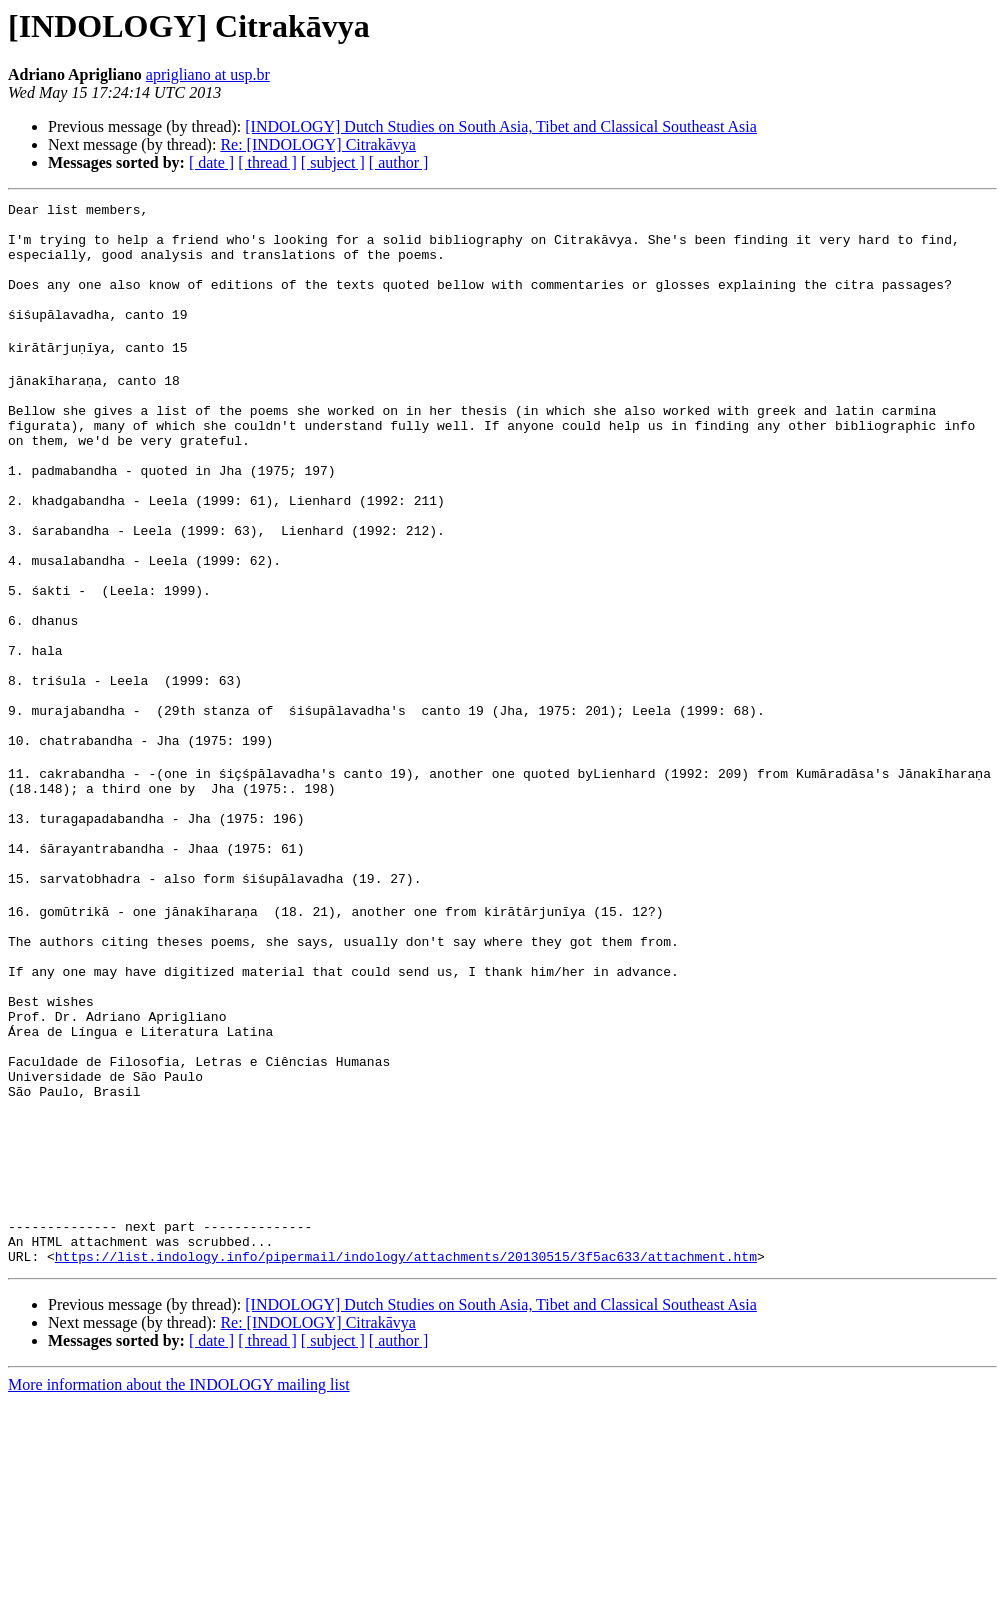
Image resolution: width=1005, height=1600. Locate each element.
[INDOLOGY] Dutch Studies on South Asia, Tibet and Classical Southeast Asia (501, 126)
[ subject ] (333, 162)
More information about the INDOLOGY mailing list (179, 1582)
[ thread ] (267, 162)
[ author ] (399, 162)
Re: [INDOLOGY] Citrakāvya (318, 144)
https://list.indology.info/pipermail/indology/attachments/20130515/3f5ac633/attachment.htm (406, 1454)
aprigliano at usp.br (208, 74)
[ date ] (211, 162)
